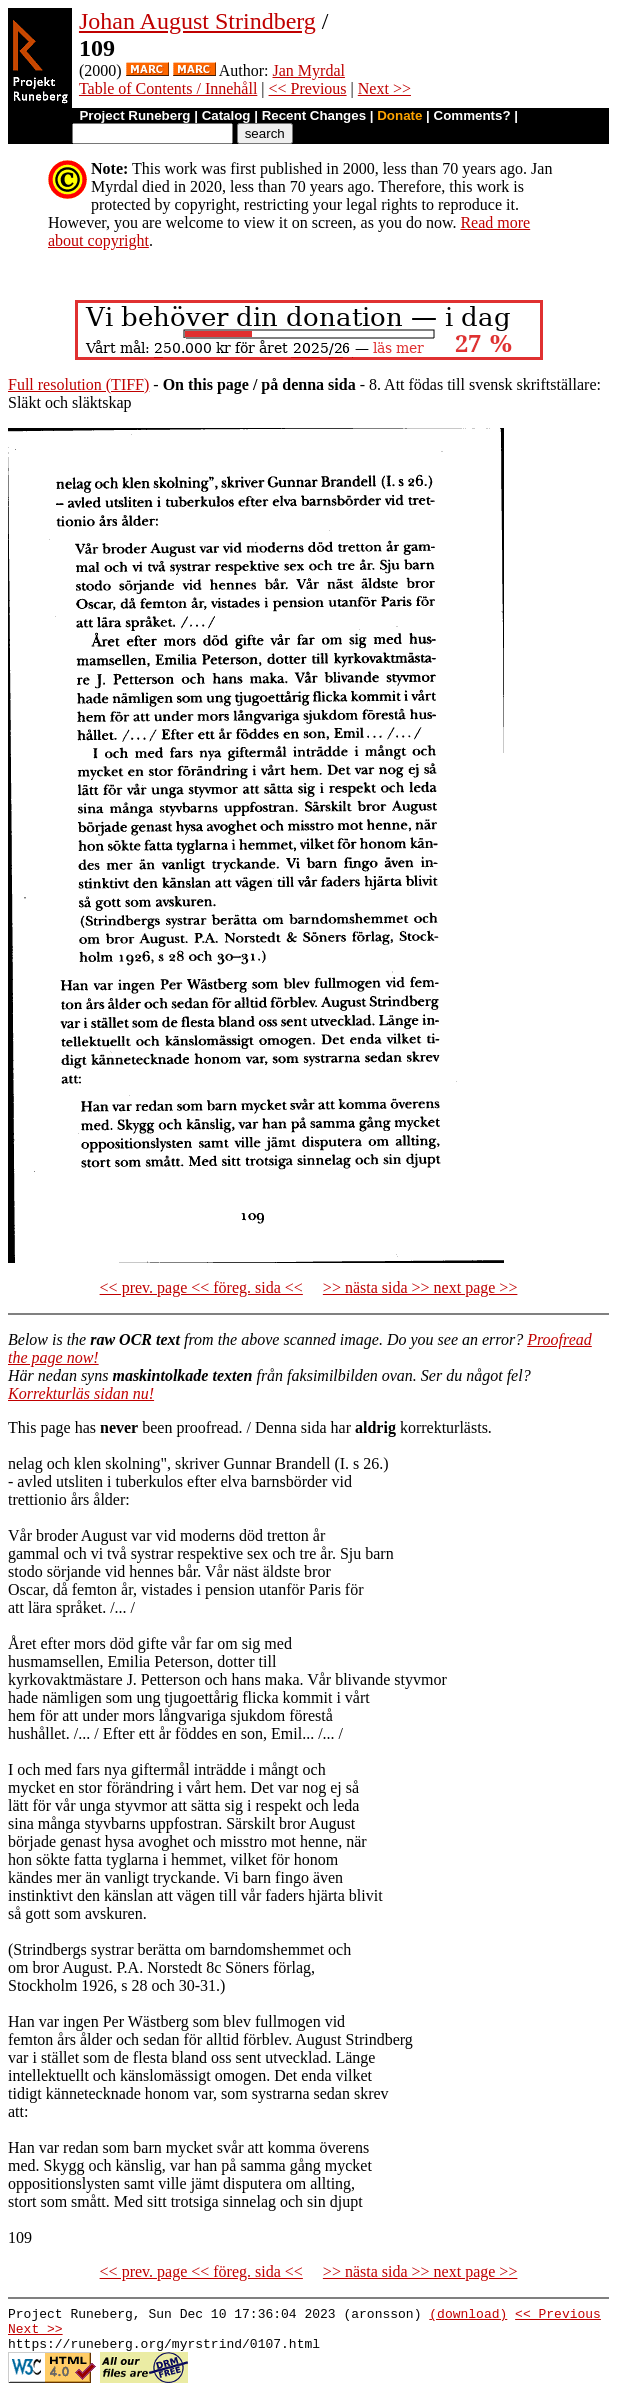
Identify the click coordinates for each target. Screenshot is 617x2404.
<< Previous (308, 88)
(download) (468, 2316)
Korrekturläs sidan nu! (81, 1393)
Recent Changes (314, 115)
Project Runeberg (134, 115)
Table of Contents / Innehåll (168, 88)
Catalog (226, 115)
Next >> (384, 88)
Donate (399, 115)
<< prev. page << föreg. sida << (201, 1287)
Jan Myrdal (309, 70)
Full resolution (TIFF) (78, 384)
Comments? (472, 115)
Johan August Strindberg (197, 21)
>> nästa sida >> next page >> (420, 1287)
